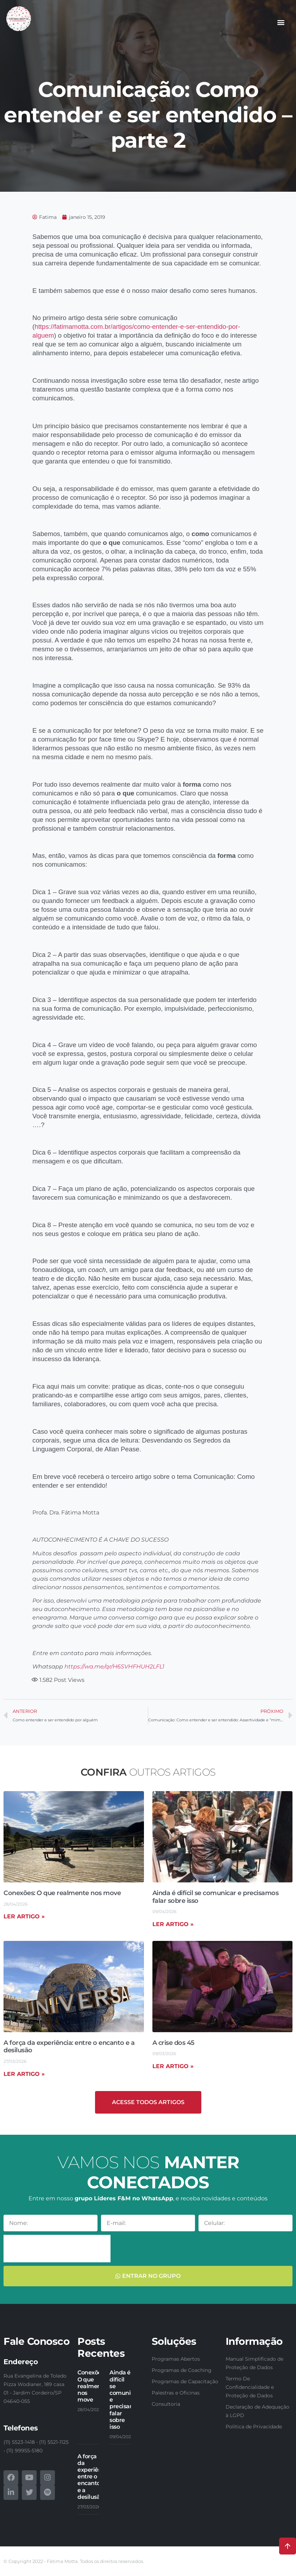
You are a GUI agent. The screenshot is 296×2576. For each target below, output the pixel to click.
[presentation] (57, 2248)
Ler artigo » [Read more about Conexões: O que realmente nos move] (24, 1916)
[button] (280, 22)
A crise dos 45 (173, 2043)
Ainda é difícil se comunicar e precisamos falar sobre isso (215, 1897)
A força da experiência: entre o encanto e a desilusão (69, 2046)
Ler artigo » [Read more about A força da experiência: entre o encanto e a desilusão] (24, 2074)
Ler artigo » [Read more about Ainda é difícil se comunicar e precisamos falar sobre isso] (173, 1924)
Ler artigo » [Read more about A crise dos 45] (173, 2066)
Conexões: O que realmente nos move (62, 1893)
